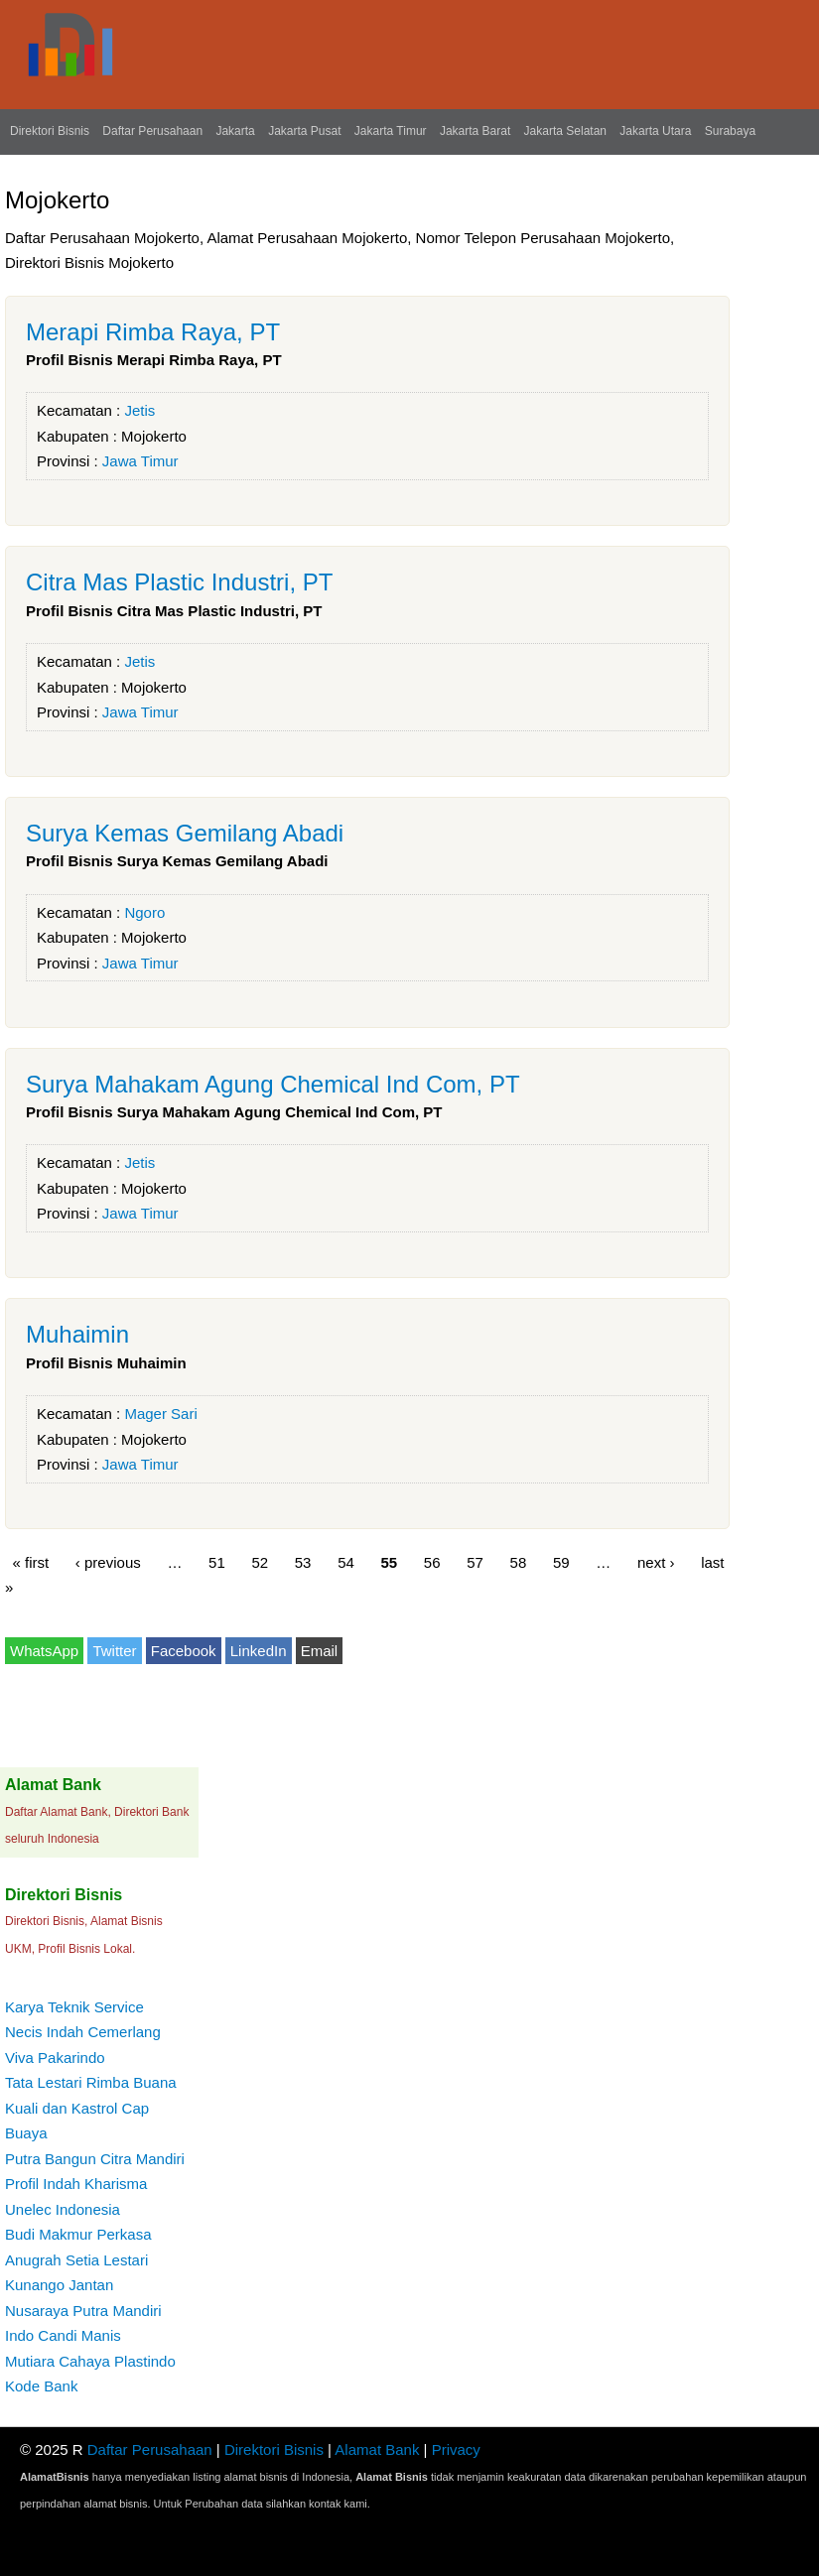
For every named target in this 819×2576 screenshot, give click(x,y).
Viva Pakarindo (55, 2057)
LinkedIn (258, 1650)
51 (216, 1561)
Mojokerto (154, 436)
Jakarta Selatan (565, 131)
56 (432, 1561)
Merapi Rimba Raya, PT (153, 332)
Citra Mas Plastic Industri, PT (179, 582)
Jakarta (234, 131)
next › (656, 1561)
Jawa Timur (140, 460)
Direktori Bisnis (49, 131)
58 (518, 1561)
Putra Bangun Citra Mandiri (95, 2158)
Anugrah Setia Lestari (76, 2260)
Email (320, 1650)
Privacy (456, 2449)
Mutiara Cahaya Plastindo (90, 2361)
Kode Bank (41, 2386)
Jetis (139, 410)
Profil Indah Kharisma (76, 2183)
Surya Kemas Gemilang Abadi (184, 833)
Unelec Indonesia (62, 2209)
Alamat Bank (377, 2449)
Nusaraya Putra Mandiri (83, 2310)
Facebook (183, 1650)
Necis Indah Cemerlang (83, 2031)
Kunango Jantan (59, 2284)
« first (31, 1561)
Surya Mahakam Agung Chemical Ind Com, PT (273, 1084)
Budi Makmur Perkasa (78, 2234)
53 (303, 1561)
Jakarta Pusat (304, 131)
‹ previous (108, 1561)
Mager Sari (160, 1413)
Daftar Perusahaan (152, 131)
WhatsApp (44, 1650)
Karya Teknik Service (74, 2006)
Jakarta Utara (655, 131)
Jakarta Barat (475, 131)
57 (475, 1561)
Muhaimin (77, 1334)
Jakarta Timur (390, 131)
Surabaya (730, 131)
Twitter (114, 1650)
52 (259, 1561)
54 (346, 1561)
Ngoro (144, 912)
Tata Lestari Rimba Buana (91, 2082)
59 (561, 1561)
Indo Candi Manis (63, 2335)
